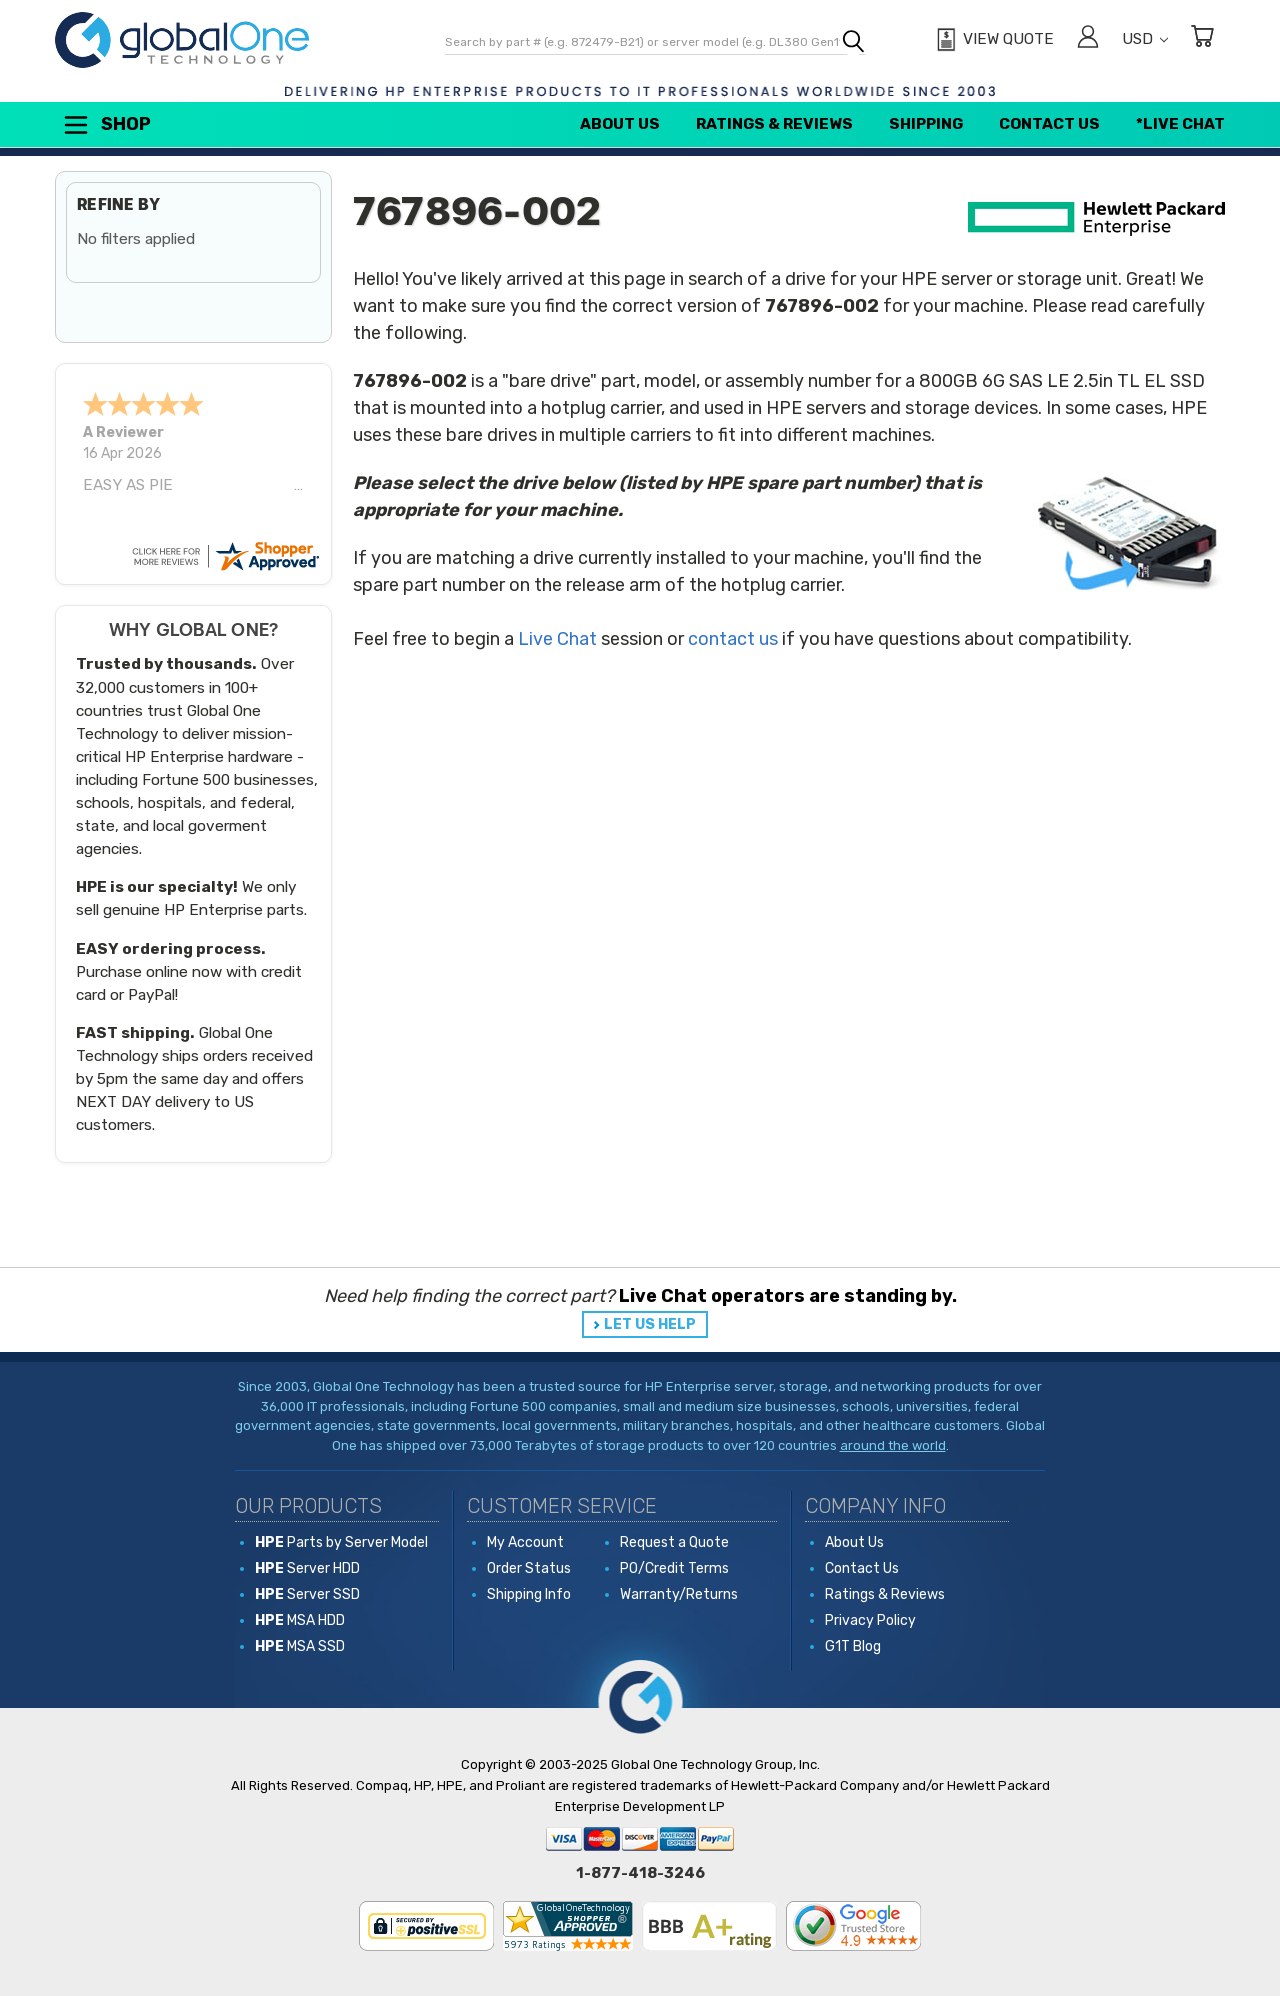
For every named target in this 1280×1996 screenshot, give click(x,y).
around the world (893, 1445)
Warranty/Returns (679, 1594)
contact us (733, 639)
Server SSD (307, 1594)
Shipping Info (529, 1594)
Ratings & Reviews (774, 124)
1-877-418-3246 (640, 1873)
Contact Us (1049, 124)
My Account (525, 1542)
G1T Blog (853, 1646)
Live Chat (557, 639)
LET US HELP (650, 1324)
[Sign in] (1088, 39)
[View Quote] (992, 40)
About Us (620, 124)
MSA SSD (300, 1646)
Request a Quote (674, 1542)
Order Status (529, 1568)
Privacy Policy (870, 1620)
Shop (106, 125)
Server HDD (307, 1568)
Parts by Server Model (341, 1542)
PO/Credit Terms (674, 1568)
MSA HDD (300, 1620)
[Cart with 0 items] (1202, 39)
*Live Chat (1180, 124)
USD (1145, 39)
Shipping (926, 124)
